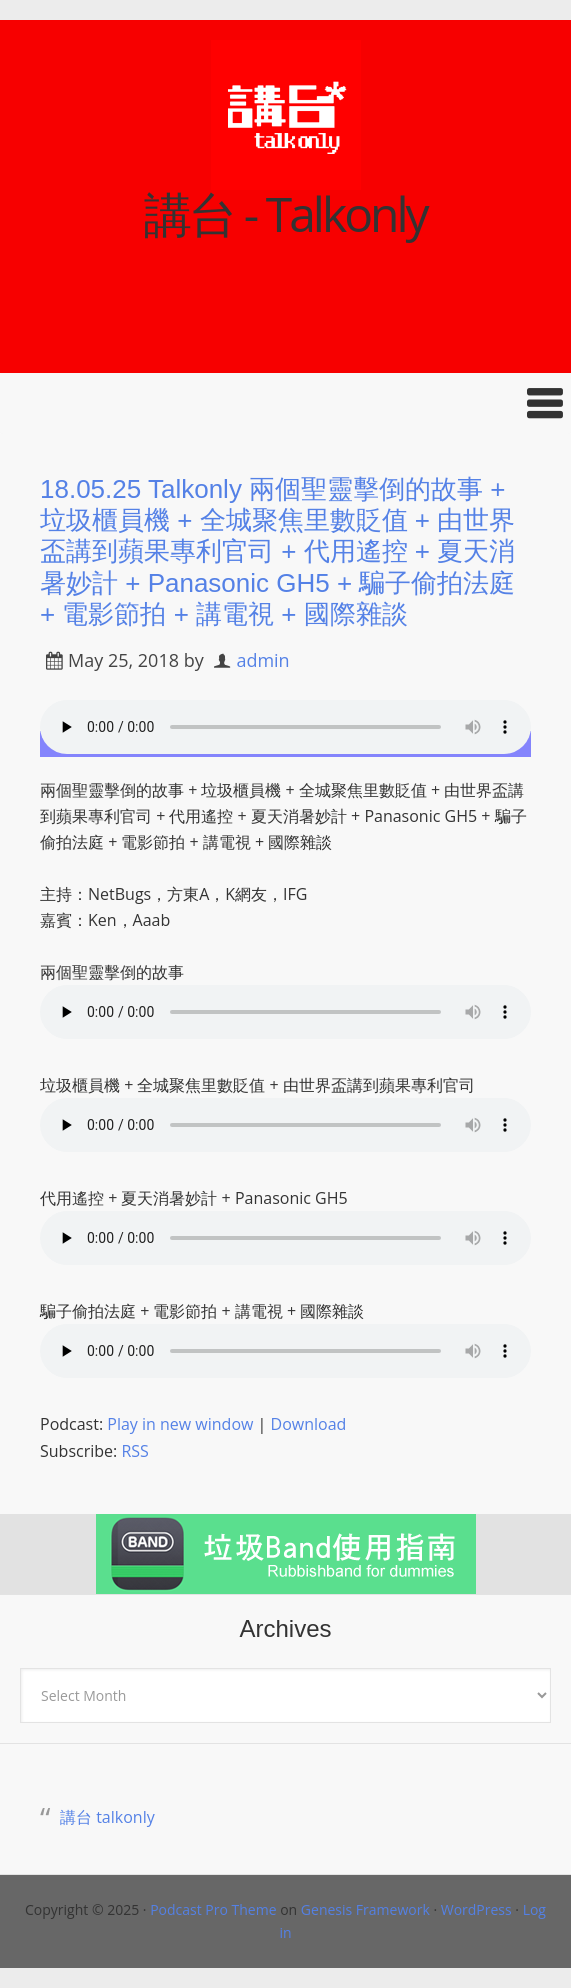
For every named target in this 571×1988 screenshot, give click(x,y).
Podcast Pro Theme (213, 1909)
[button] (285, 403)
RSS (134, 1451)
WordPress (476, 1909)
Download (309, 1424)
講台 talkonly (107, 1817)
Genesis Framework (365, 1909)
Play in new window (180, 1424)
